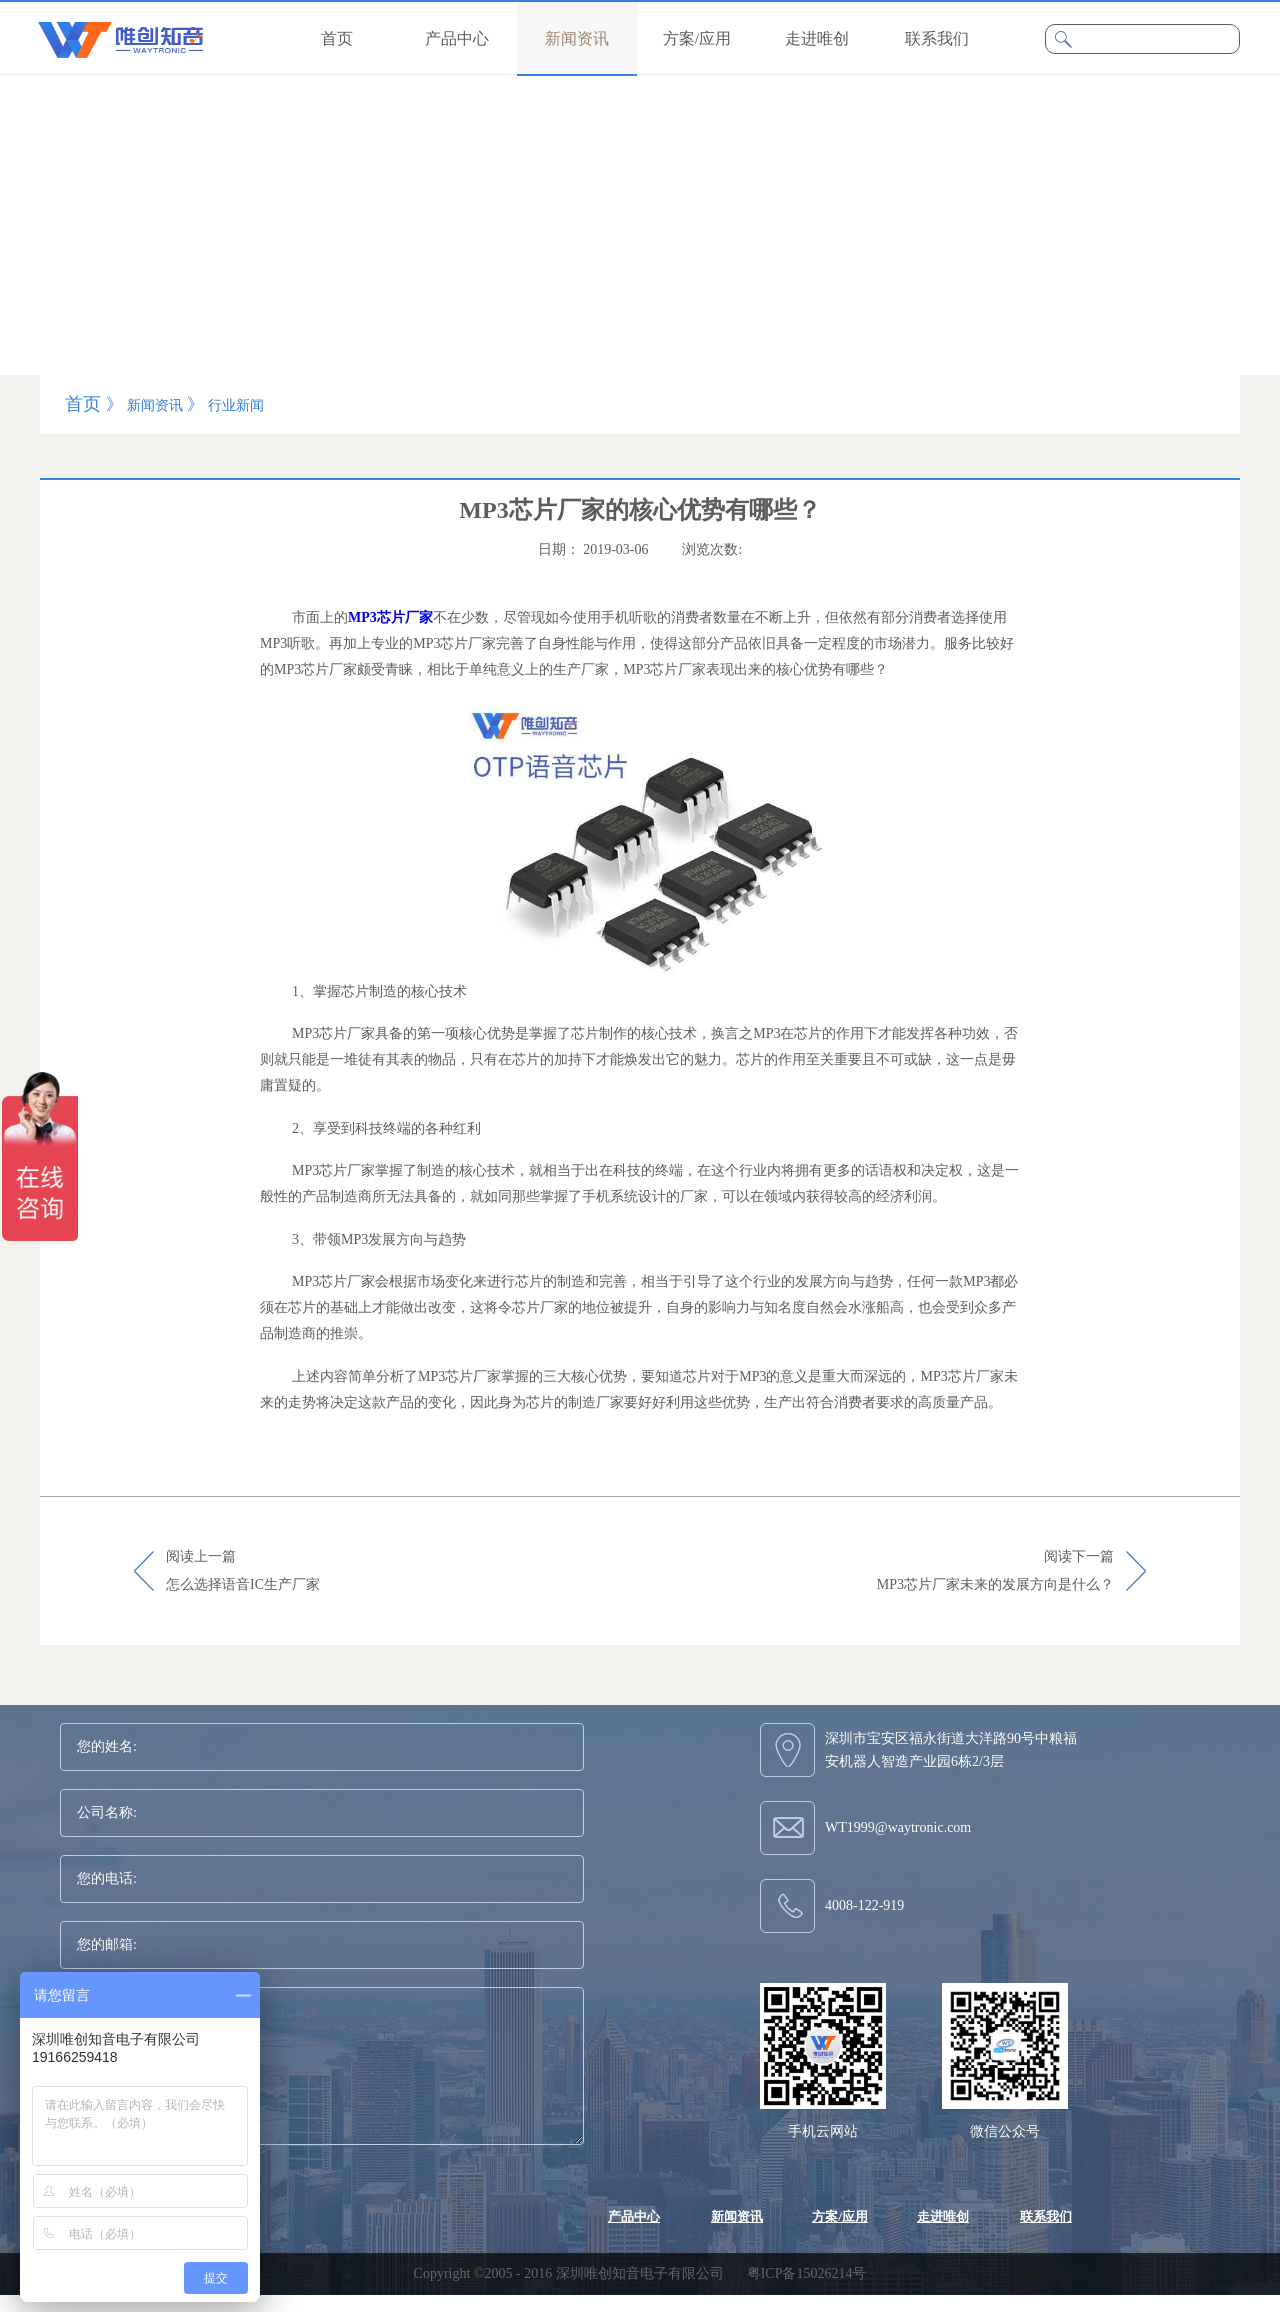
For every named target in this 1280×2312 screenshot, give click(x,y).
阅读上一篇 (243, 1572)
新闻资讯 (155, 405)
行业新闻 (236, 405)
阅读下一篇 (995, 1572)
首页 (337, 38)
